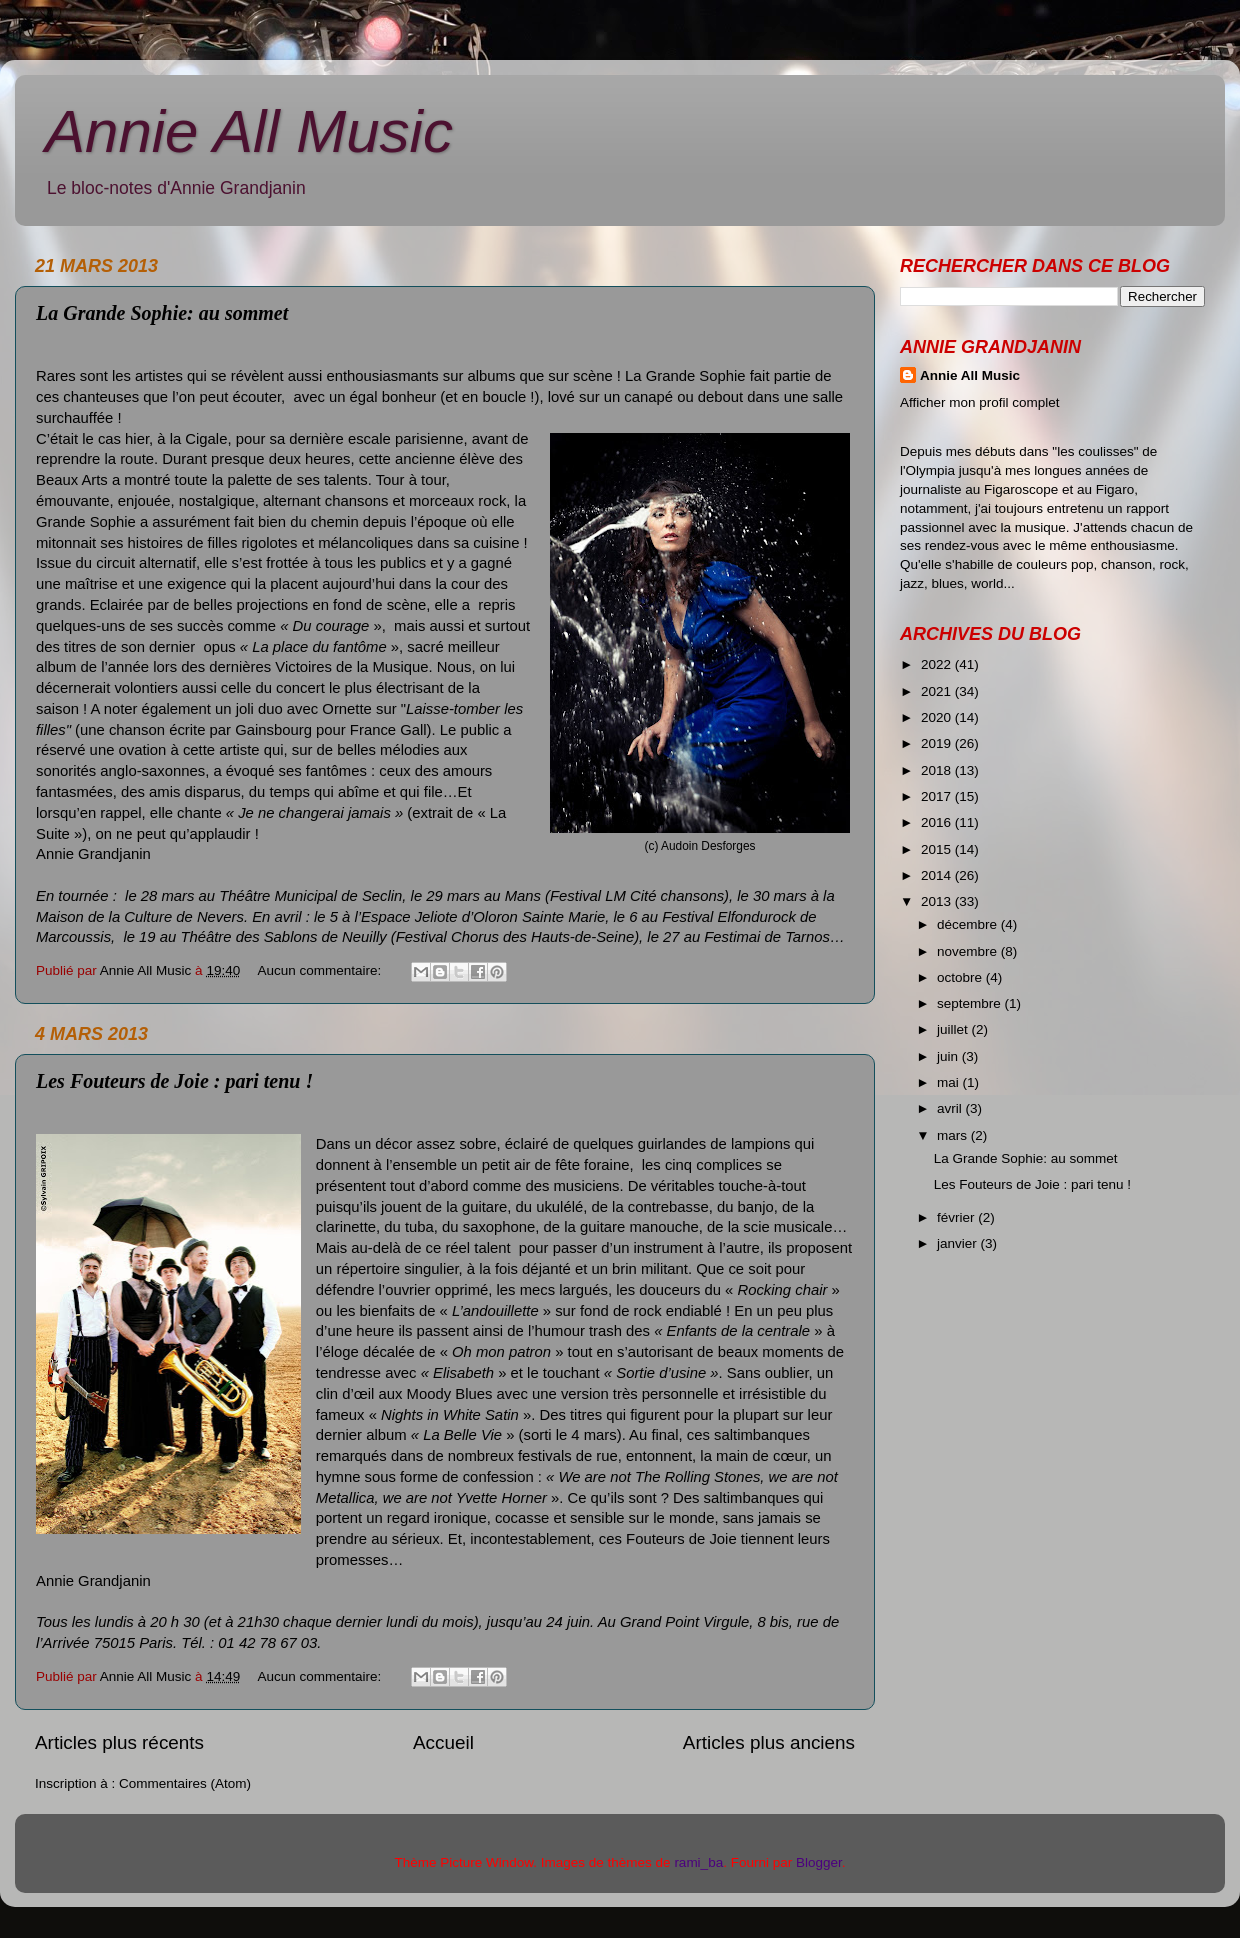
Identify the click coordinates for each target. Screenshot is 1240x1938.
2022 (938, 664)
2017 (938, 796)
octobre (961, 977)
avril (951, 1108)
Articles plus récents (119, 1742)
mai (950, 1082)
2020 (938, 717)
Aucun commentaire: (321, 970)
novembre (969, 951)
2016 (938, 822)
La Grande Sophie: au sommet (162, 313)
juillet (954, 1029)
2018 (938, 770)
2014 (938, 875)
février (957, 1217)
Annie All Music (249, 131)
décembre (969, 924)
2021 (938, 691)
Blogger (819, 1862)
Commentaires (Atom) (185, 1783)
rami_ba (698, 1862)
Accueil (443, 1742)
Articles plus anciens (769, 1742)
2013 (938, 901)
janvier (959, 1243)
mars (954, 1135)
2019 (938, 743)
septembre (971, 1003)
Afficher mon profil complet (980, 402)
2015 (938, 849)
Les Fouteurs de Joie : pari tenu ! (174, 1081)
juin (949, 1056)
